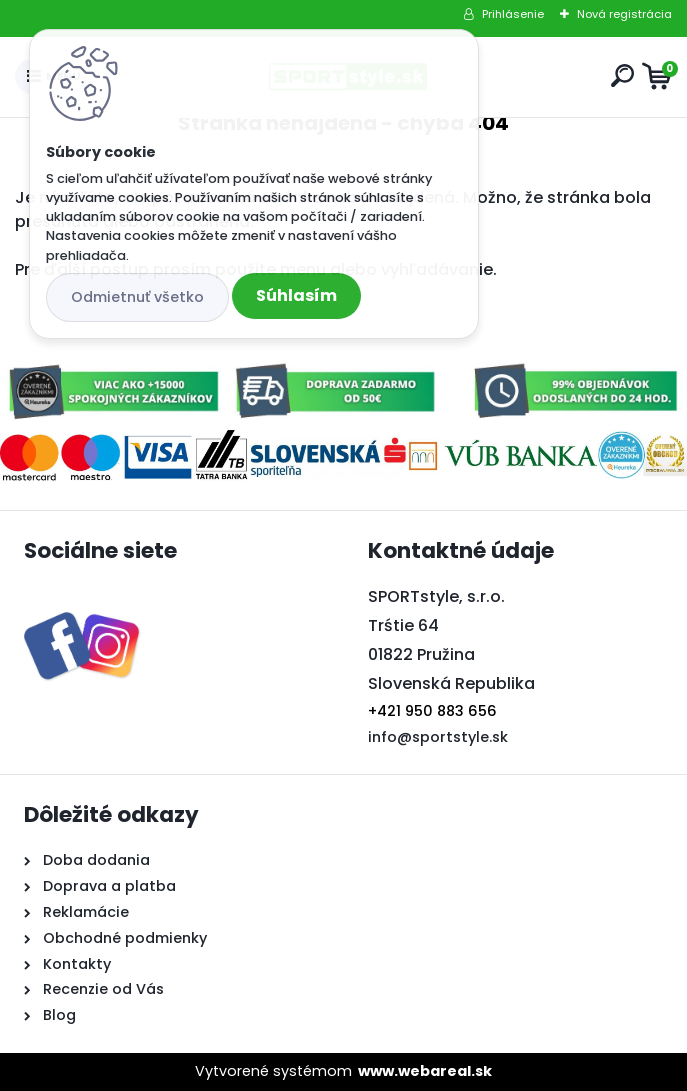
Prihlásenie (513, 14)
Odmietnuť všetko (137, 297)
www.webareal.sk (425, 1071)
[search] (622, 75)
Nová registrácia (624, 14)
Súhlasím (296, 295)
